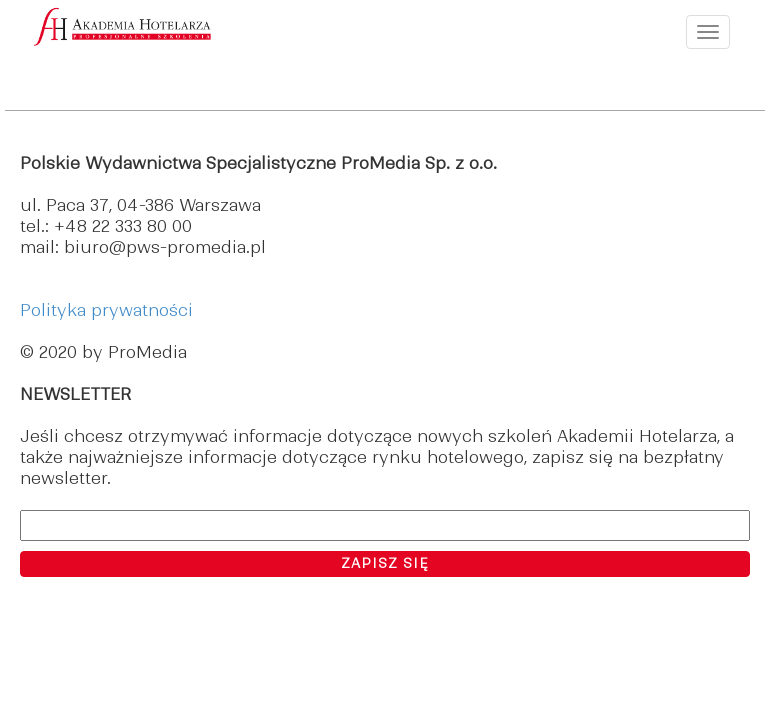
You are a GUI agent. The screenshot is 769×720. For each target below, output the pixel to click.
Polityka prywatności (106, 310)
